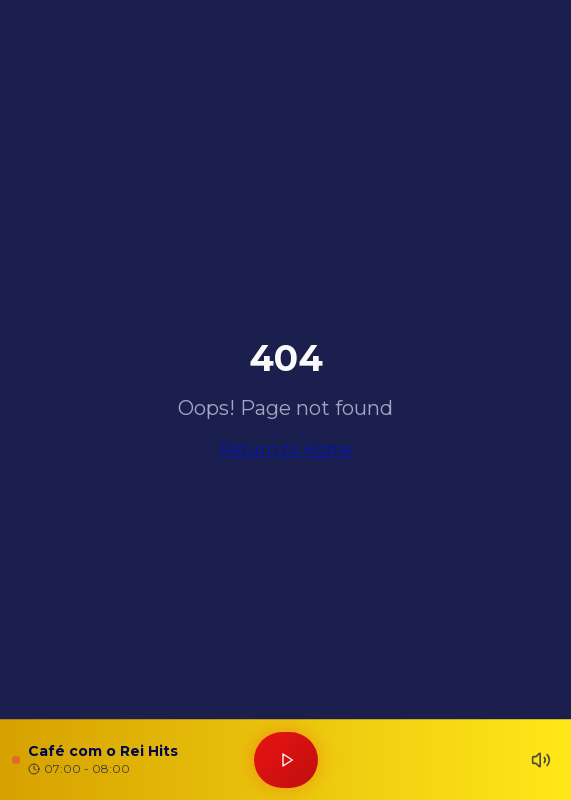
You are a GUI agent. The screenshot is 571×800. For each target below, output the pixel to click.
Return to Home (285, 449)
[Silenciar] (541, 760)
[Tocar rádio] (286, 760)
